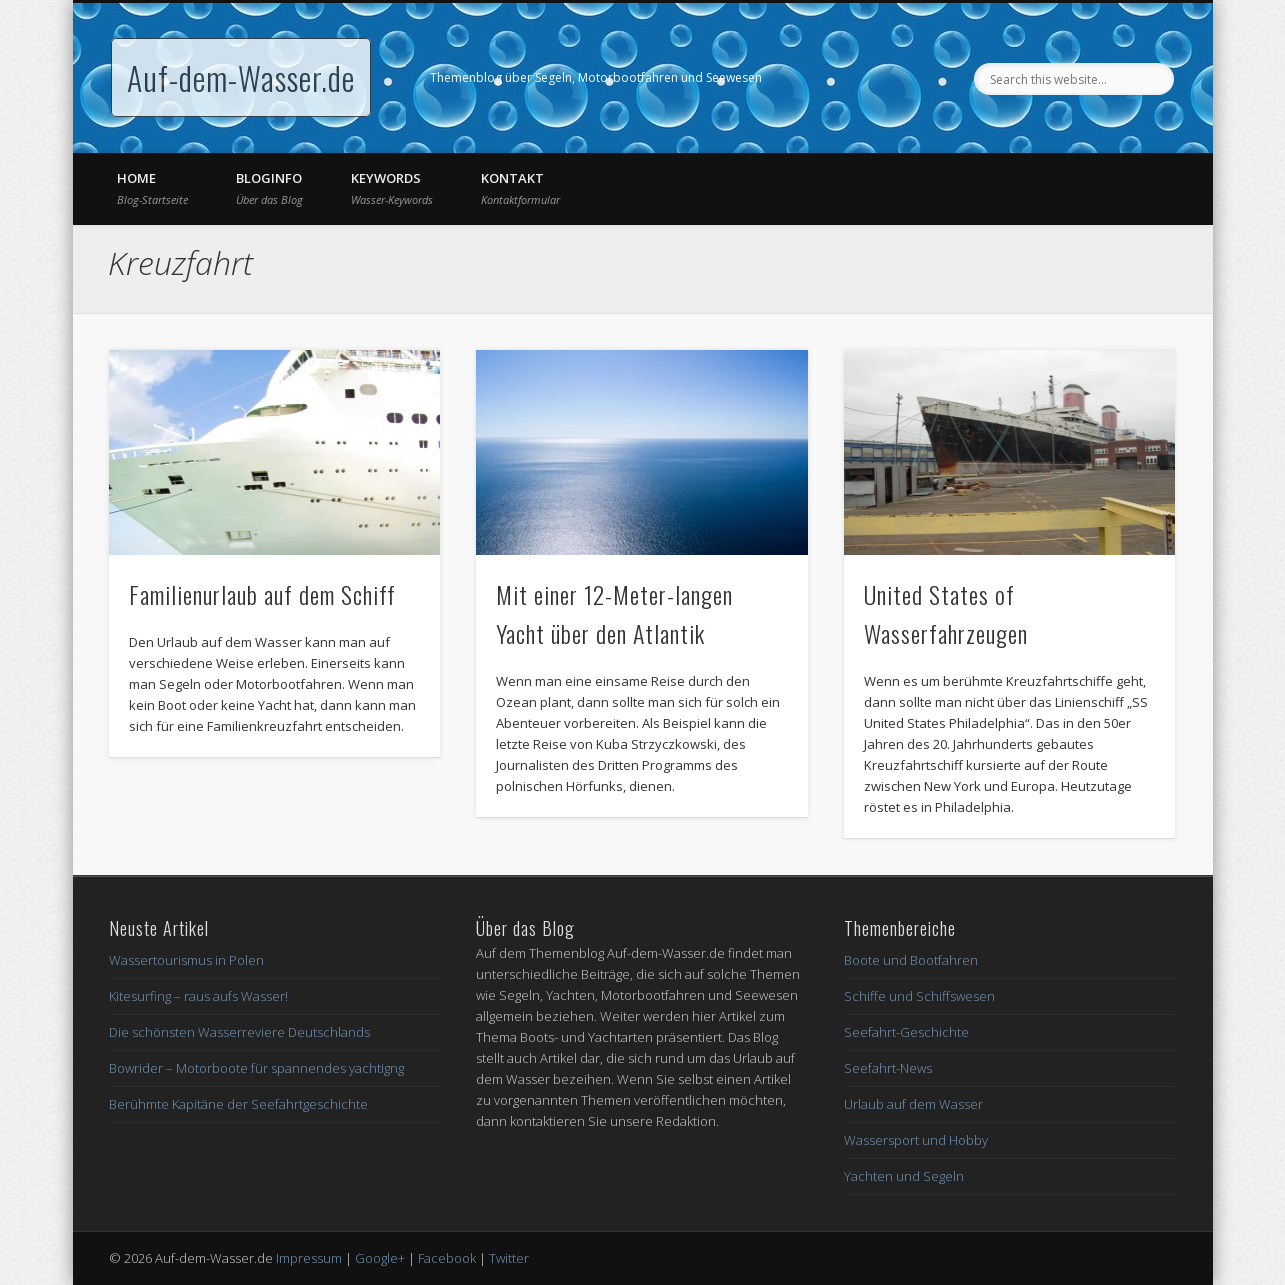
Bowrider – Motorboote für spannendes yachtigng (256, 1068)
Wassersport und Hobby (916, 1140)
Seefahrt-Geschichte (906, 1032)
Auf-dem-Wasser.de (241, 77)
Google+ (380, 1258)
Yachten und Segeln (904, 1176)
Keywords (392, 188)
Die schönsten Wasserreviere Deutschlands (239, 1032)
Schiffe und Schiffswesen (919, 996)
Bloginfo (269, 188)
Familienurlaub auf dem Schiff (262, 594)
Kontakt (520, 188)
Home (152, 188)
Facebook (447, 1258)
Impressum (309, 1258)
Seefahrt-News (888, 1068)
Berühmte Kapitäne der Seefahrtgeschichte (238, 1104)
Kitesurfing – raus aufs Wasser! (198, 996)
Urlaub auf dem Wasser (913, 1104)
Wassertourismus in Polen (186, 960)
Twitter (509, 1258)
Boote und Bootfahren (911, 960)
